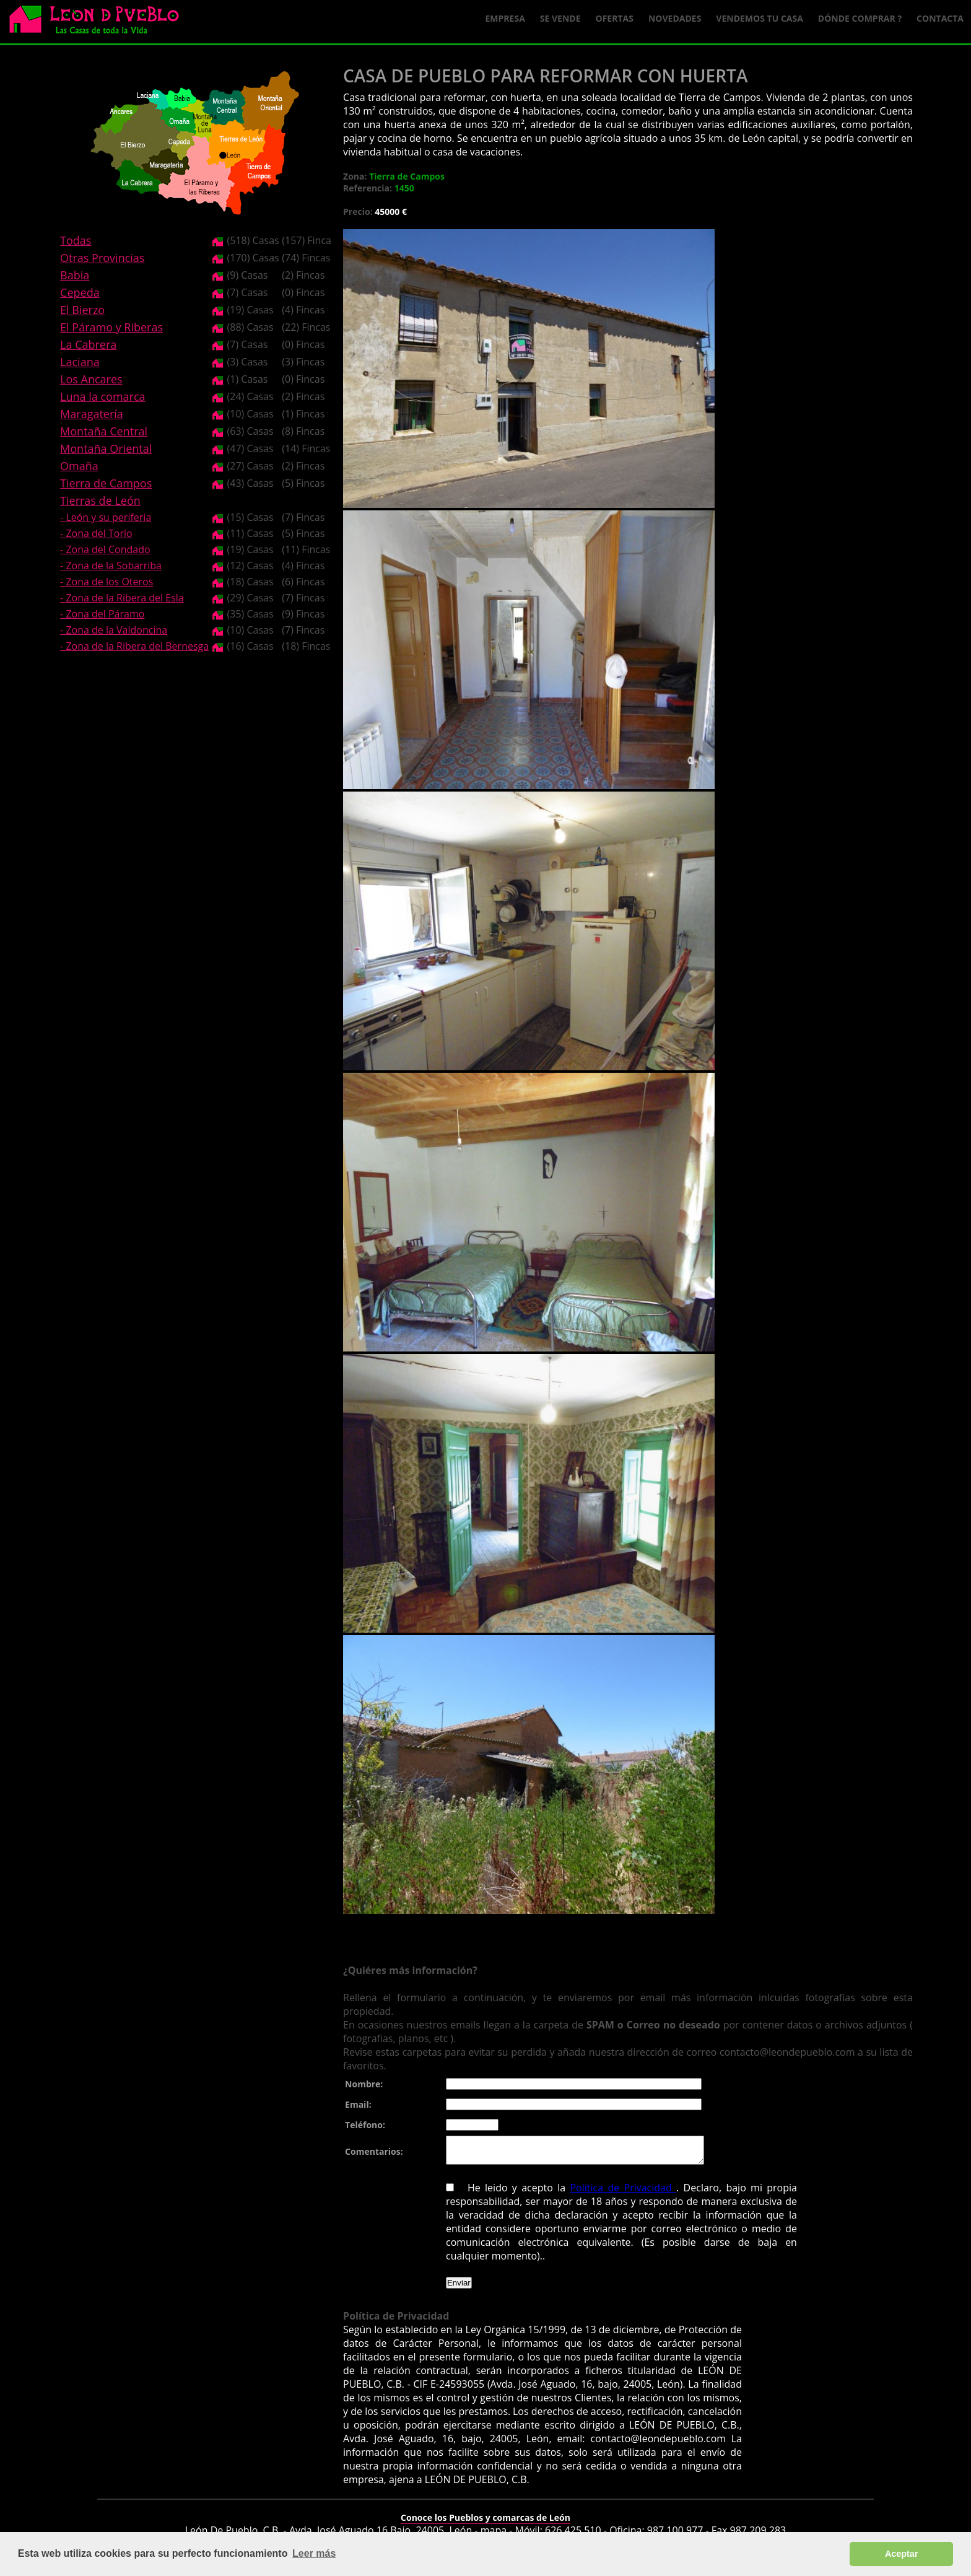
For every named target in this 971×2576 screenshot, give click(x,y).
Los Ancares (91, 379)
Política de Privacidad (623, 2193)
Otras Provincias (102, 257)
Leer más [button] (314, 2553)
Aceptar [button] (901, 2554)
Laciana (80, 361)
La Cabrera (88, 344)
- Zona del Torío (96, 533)
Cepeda (80, 292)
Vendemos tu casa (759, 18)
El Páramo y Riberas (111, 327)
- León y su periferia (105, 517)
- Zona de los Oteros (106, 581)
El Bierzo (82, 309)
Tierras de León (100, 500)
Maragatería (91, 413)
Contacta (940, 18)
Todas (75, 240)
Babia (74, 275)
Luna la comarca (102, 396)
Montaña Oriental (106, 448)
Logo (99, 22)
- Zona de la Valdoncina (113, 630)
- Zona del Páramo (102, 614)
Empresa (505, 18)
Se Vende (560, 18)
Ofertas (615, 18)
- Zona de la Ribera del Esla (122, 598)
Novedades (674, 18)
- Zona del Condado (105, 549)
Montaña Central (103, 431)
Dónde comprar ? (860, 18)
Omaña (79, 465)
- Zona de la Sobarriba (111, 565)
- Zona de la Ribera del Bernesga (134, 646)
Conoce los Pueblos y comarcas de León (485, 2523)
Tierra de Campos (106, 483)
